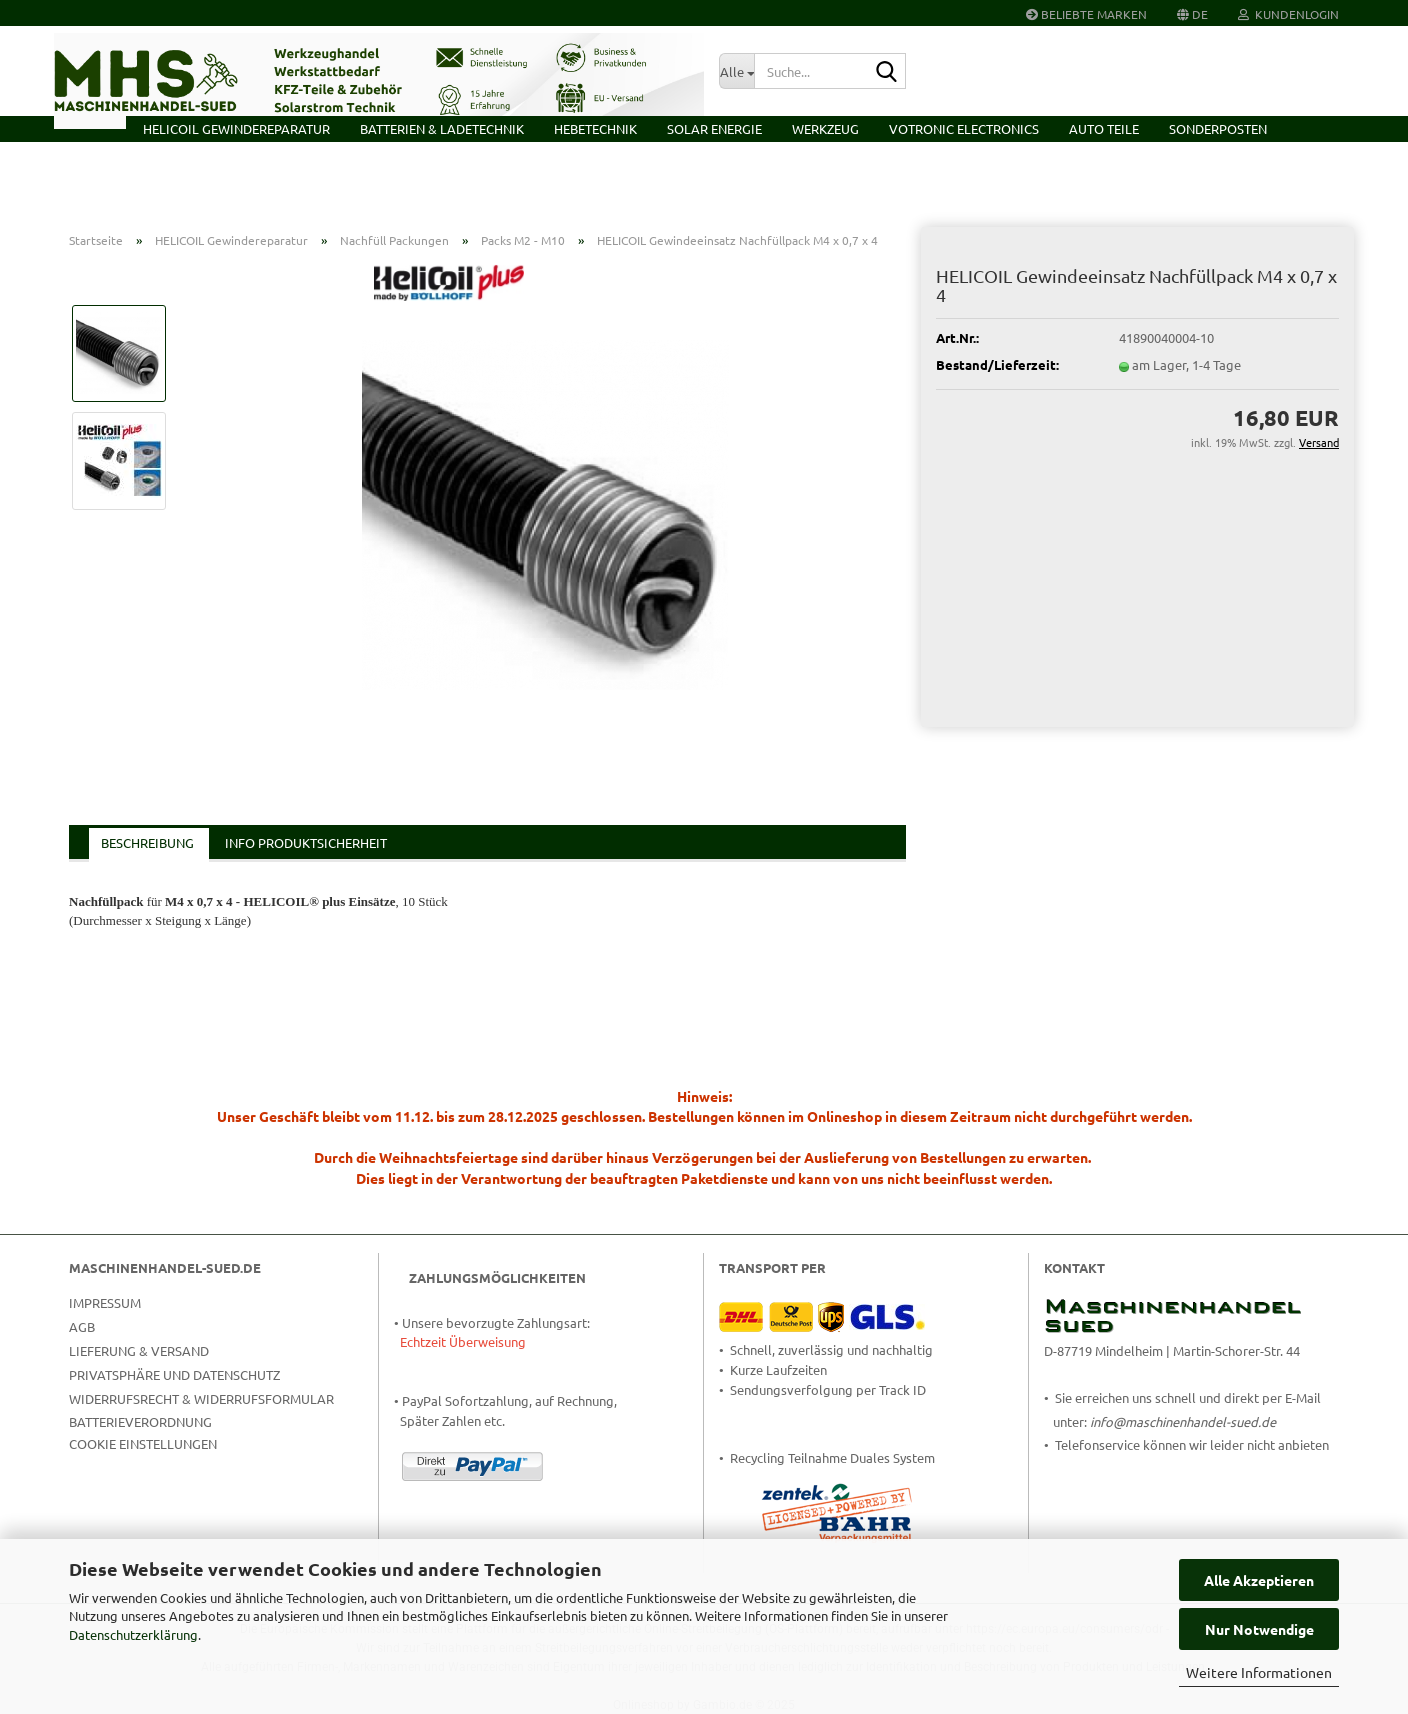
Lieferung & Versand (139, 1350)
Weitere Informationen (1259, 1672)
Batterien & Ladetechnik (442, 128)
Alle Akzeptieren (1259, 1580)
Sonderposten (1218, 128)
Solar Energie (714, 128)
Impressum (105, 1302)
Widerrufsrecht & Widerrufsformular (201, 1398)
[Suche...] (736, 71)
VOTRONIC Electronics (964, 128)
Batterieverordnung (140, 1421)
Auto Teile (1104, 128)
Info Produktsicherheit (306, 842)
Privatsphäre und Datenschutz (174, 1374)
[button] (1192, 13)
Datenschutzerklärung (133, 1634)
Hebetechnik (595, 128)
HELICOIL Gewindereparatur (236, 128)
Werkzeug (825, 128)
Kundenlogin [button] (1288, 14)
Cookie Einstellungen (143, 1443)
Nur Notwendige (1259, 1629)
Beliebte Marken (1086, 14)
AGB (82, 1326)
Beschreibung (147, 842)
